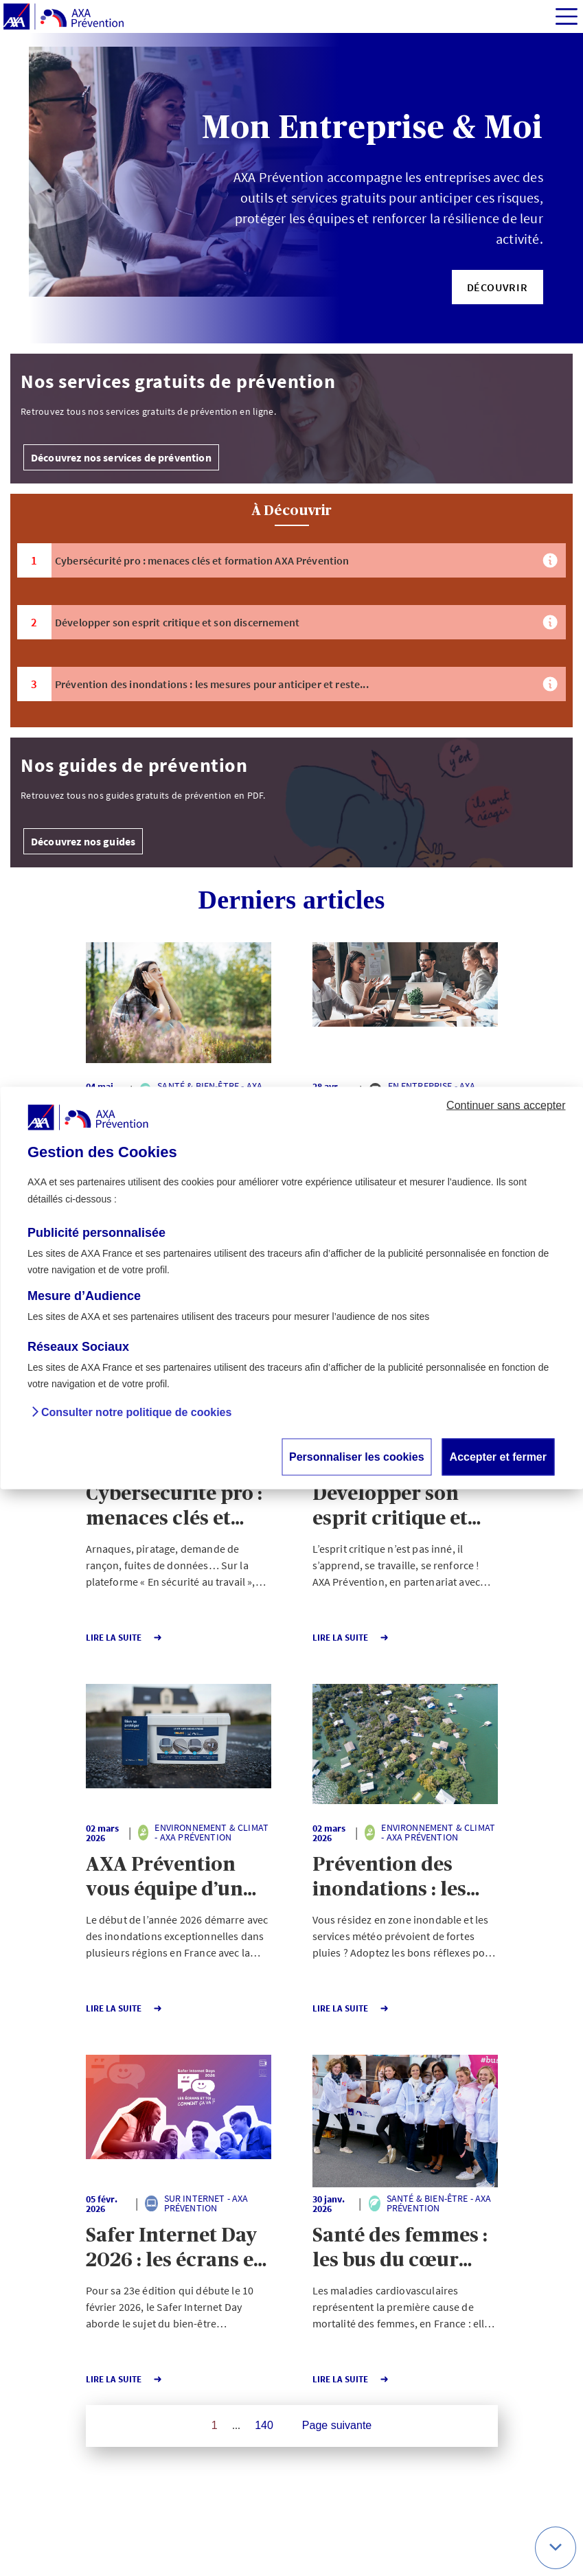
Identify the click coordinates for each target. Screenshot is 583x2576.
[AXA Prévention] (63, 17)
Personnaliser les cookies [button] (356, 1457)
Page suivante (336, 2425)
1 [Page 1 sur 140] (215, 2425)
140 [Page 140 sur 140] (264, 2425)
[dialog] (291, 1288)
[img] (567, 16)
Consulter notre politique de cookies (136, 1413)
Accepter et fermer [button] (498, 1457)
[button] (497, 287)
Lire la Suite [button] (124, 1637)
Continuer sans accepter (505, 1105)
